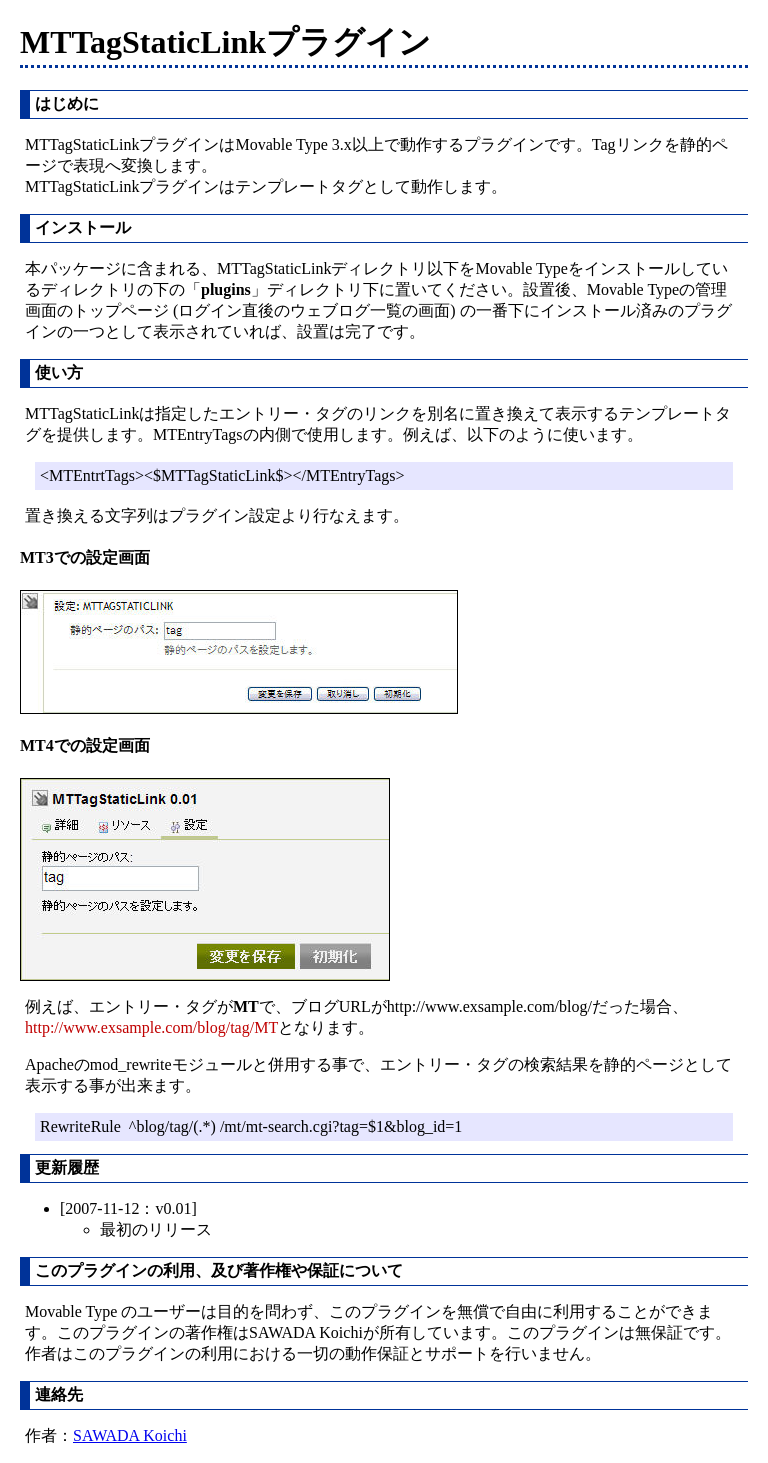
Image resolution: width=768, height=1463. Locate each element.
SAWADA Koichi (130, 1435)
